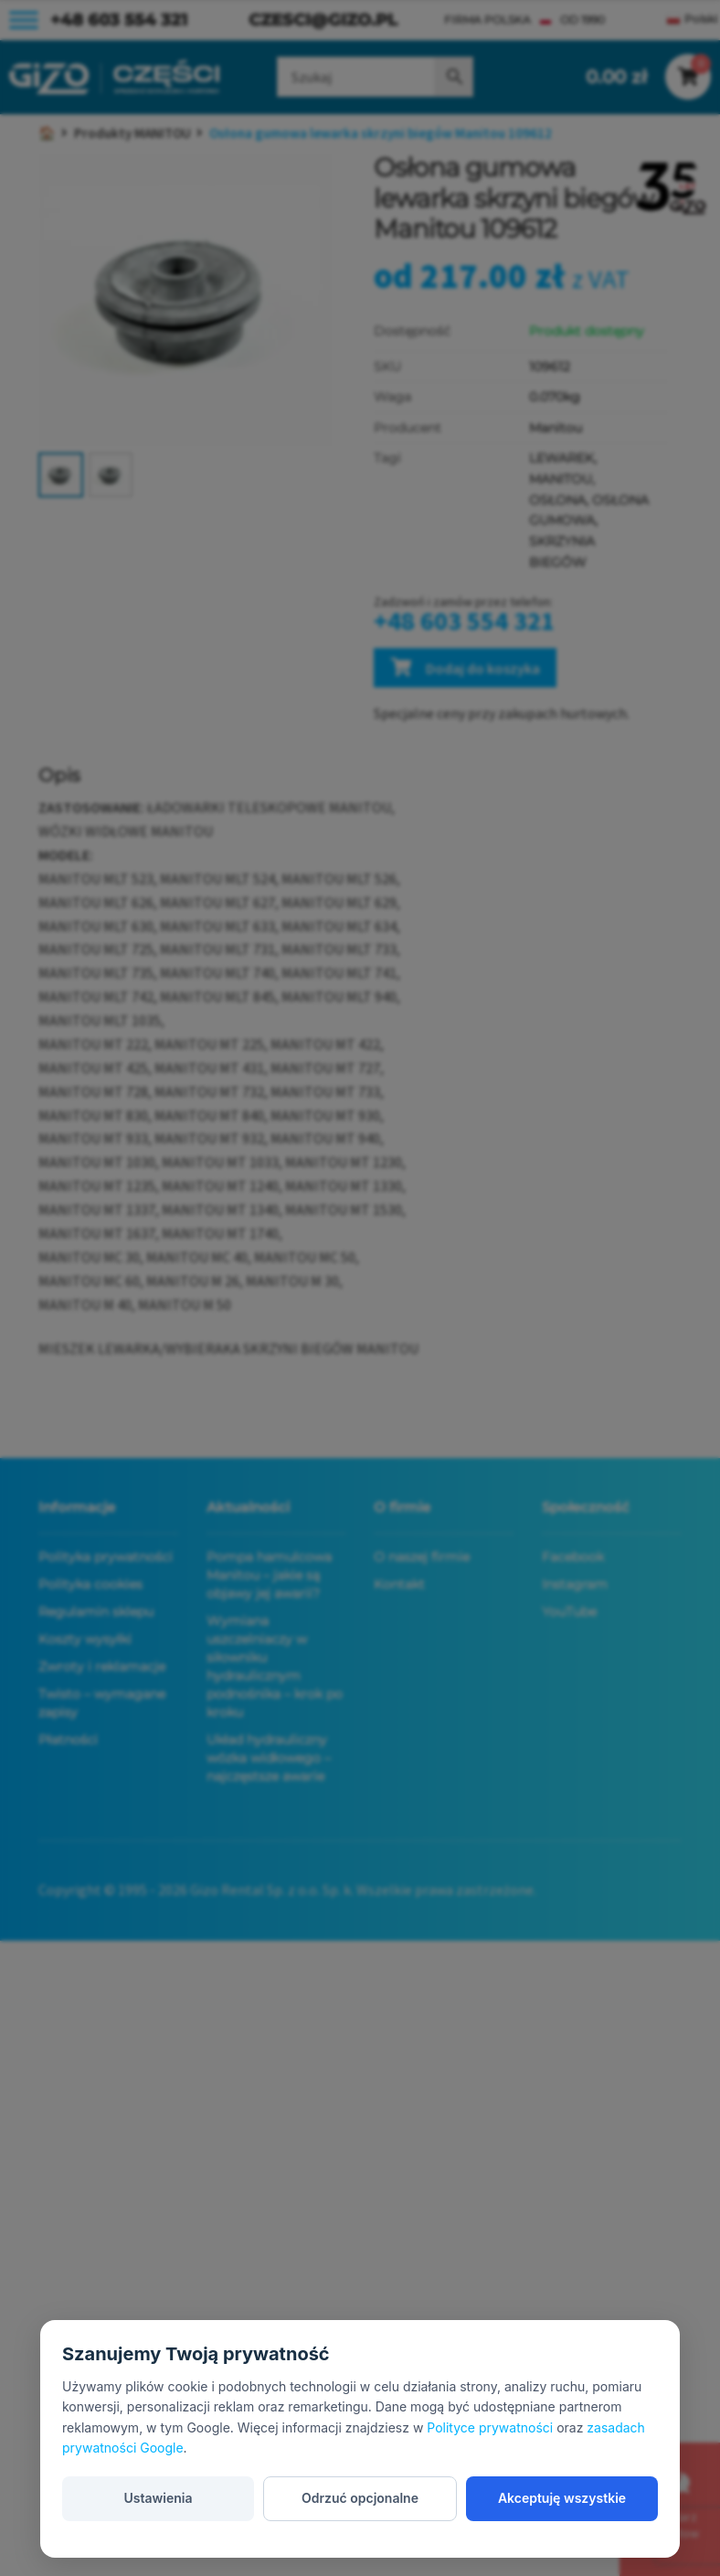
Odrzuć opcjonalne (360, 2498)
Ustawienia (157, 2498)
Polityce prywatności (490, 2427)
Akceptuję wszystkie (562, 2498)
